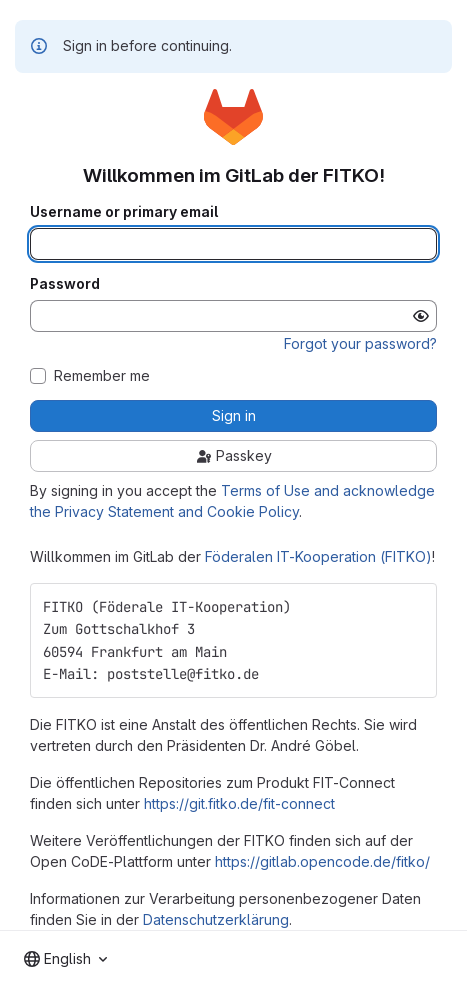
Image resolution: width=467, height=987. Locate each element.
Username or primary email (124, 212)
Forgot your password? (360, 343)
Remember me (102, 376)
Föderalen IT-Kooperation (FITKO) (318, 556)
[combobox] (65, 959)
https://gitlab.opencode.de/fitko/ (322, 861)
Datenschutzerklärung (216, 919)
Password (65, 284)
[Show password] (421, 316)
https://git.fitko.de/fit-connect (239, 803)
